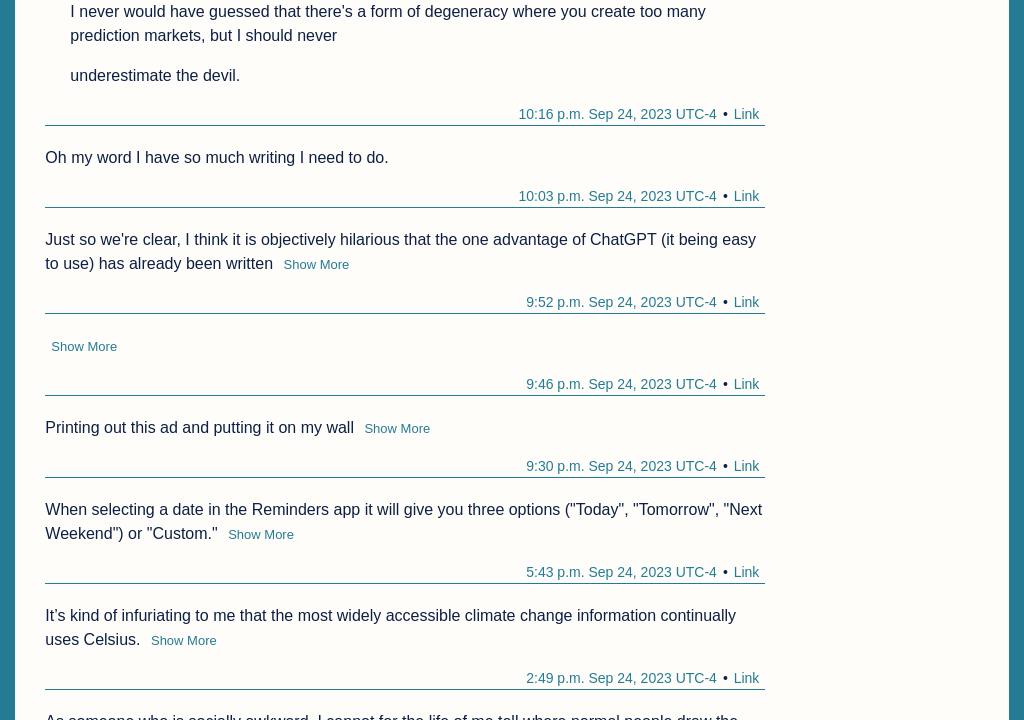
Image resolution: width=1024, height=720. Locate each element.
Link (747, 114)
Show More (317, 264)
